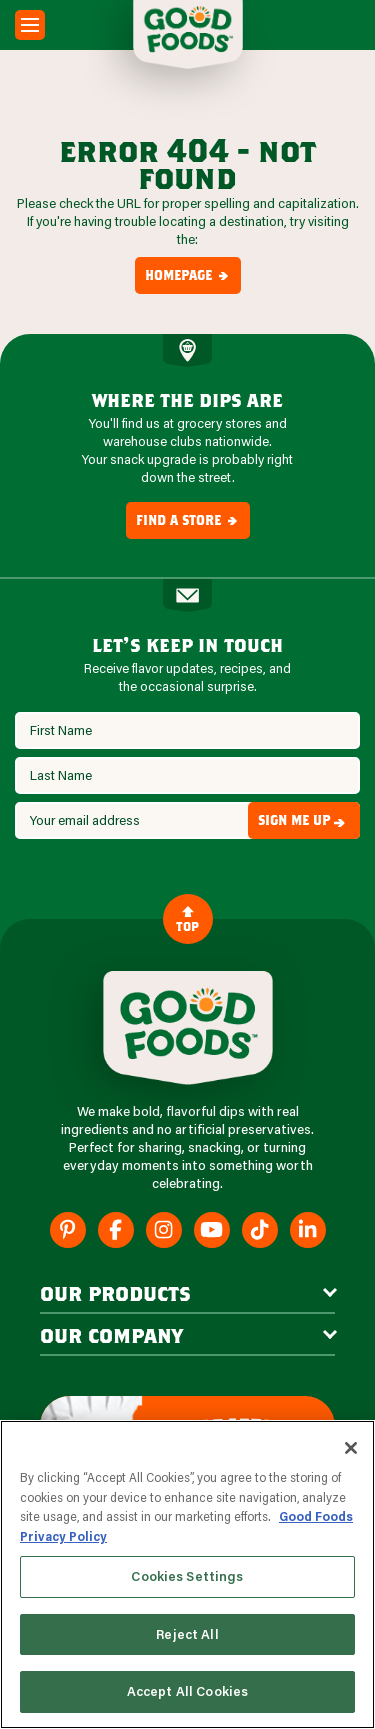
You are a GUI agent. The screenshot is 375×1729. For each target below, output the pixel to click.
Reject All (187, 1634)
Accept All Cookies (187, 1691)
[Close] (351, 1448)
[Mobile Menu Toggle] (30, 25)
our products (115, 1293)
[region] (187, 1574)
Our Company (111, 1335)
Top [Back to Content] (187, 918)
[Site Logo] (188, 1028)
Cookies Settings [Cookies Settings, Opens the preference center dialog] (187, 1576)
